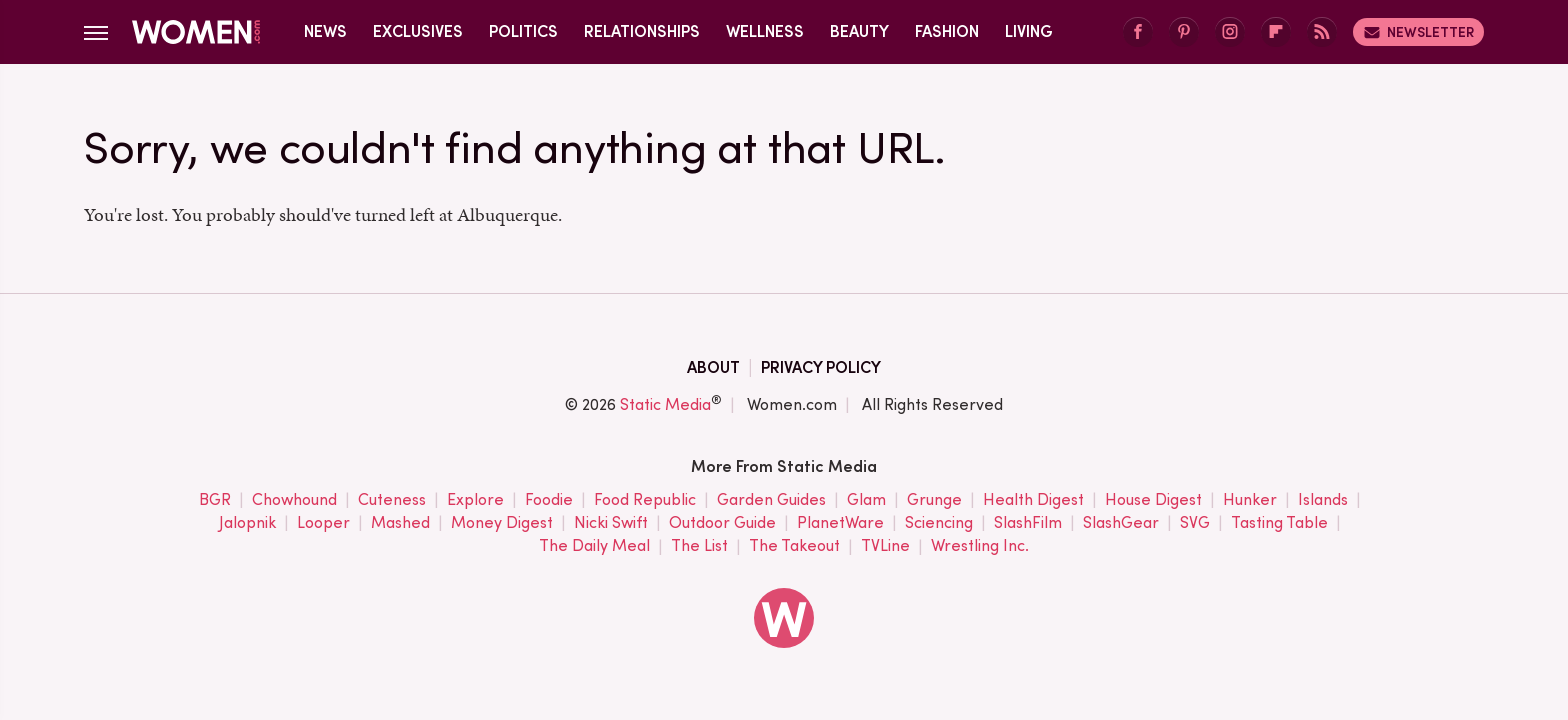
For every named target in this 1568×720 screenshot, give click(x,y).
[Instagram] (1230, 32)
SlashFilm (1028, 523)
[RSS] (1322, 32)
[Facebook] (1138, 32)
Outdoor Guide (722, 523)
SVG (1195, 523)
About (713, 367)
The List (699, 546)
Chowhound (294, 500)
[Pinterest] (1184, 32)
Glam (866, 500)
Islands (1323, 500)
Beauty (859, 31)
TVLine (885, 546)
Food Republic (645, 500)
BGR (215, 500)
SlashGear (1121, 523)
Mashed (400, 523)
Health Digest (1033, 500)
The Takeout (794, 546)
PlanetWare (840, 523)
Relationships (642, 31)
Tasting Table (1279, 523)
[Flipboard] (1276, 32)
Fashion (947, 31)
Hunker (1250, 500)
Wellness (765, 31)
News (325, 31)
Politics (523, 31)
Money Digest (502, 523)
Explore (475, 500)
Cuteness (392, 500)
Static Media (665, 404)
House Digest (1153, 500)
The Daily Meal (594, 546)
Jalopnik (247, 523)
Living (1029, 31)
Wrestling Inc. (980, 546)
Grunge (934, 500)
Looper (323, 523)
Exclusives (418, 31)
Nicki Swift (611, 523)
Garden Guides (771, 500)
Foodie (549, 500)
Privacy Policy (821, 367)
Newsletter (1418, 32)
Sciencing (939, 523)
